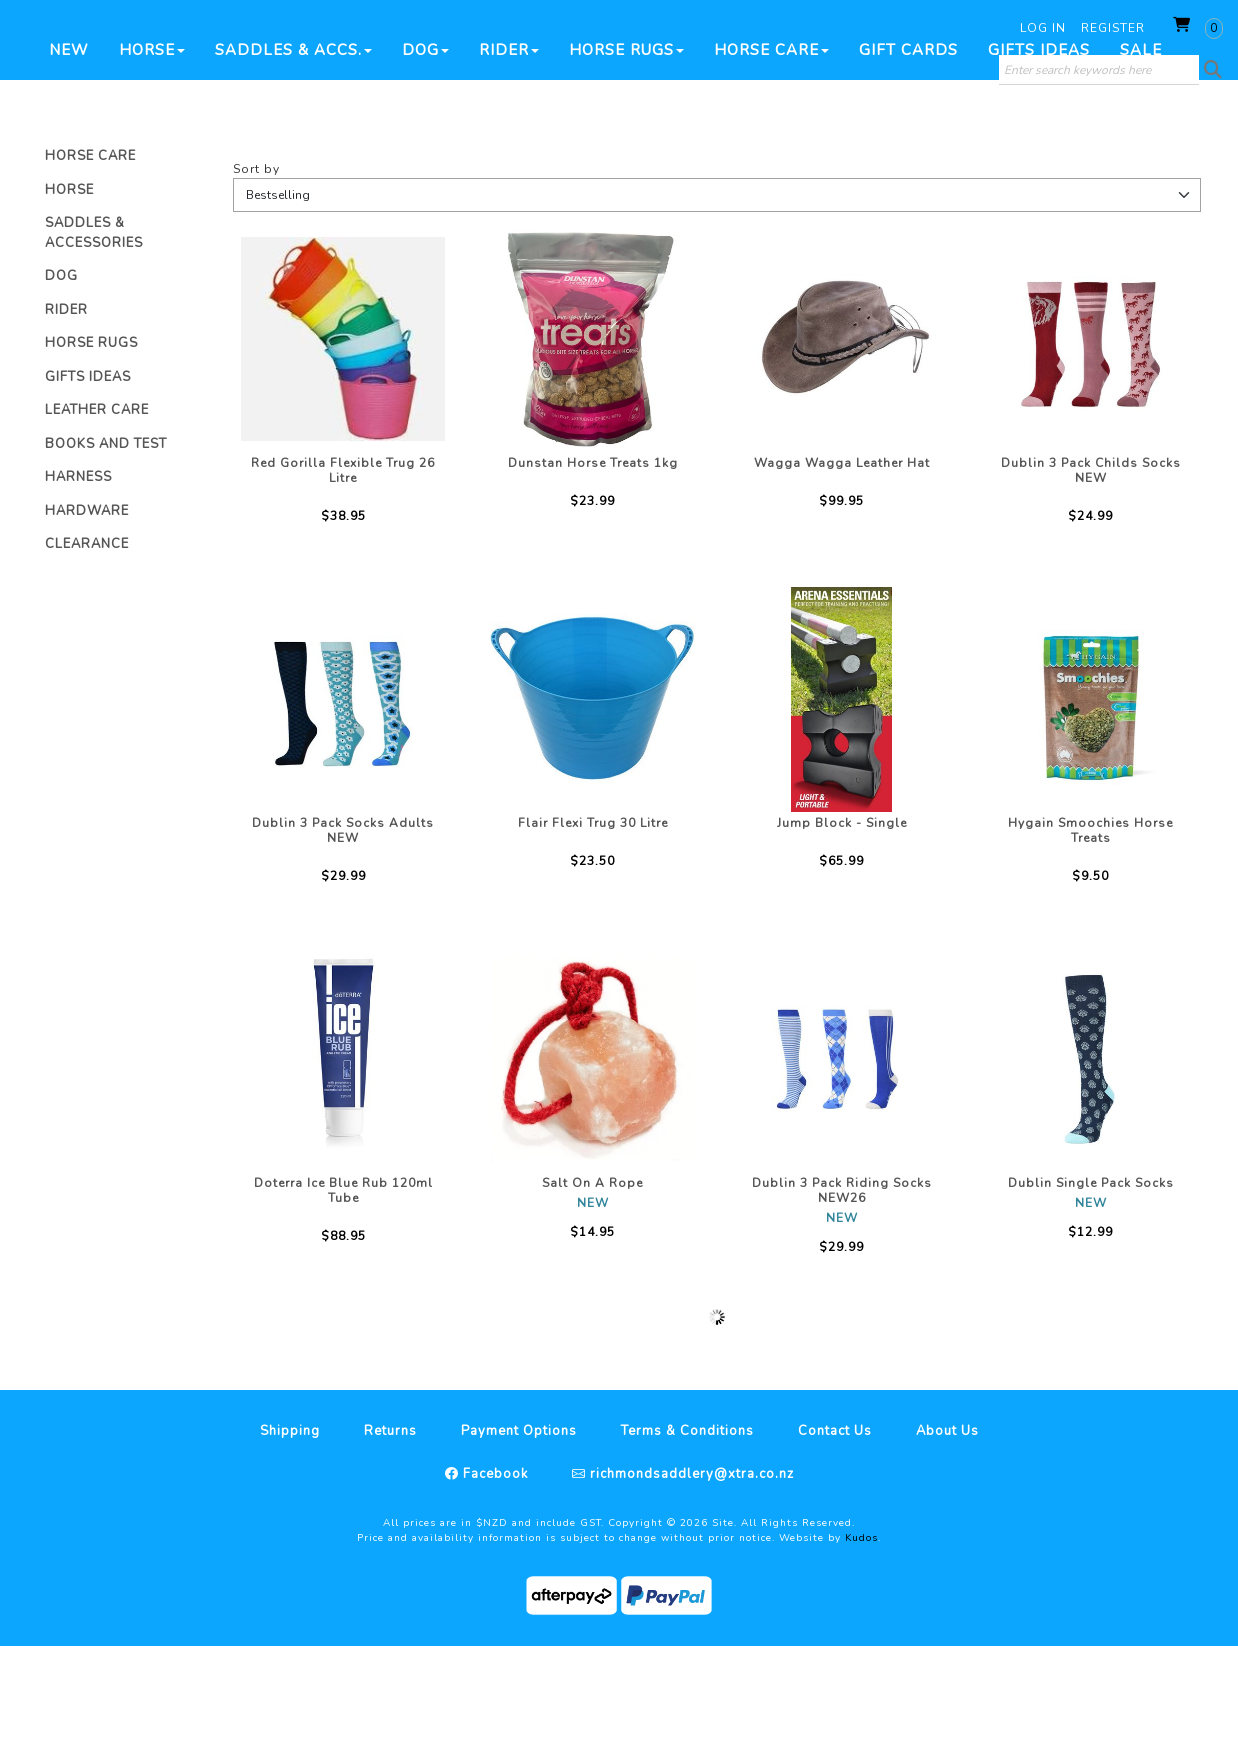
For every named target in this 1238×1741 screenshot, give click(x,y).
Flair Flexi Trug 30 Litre (593, 918)
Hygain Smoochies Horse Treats (1090, 925)
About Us (947, 1526)
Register (1113, 28)
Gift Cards (908, 145)
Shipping (290, 1526)
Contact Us (835, 1526)
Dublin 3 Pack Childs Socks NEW (1091, 565)
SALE (1141, 145)
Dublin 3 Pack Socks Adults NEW (343, 925)
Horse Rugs (626, 145)
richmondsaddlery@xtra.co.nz (690, 1569)
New (69, 145)
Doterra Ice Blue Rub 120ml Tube (343, 1285)
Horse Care (771, 145)
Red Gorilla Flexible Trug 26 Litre (343, 565)
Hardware (87, 606)
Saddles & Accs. (293, 145)
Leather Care (97, 505)
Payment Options (519, 1526)
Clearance (87, 639)
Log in (1043, 28)
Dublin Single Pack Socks (1091, 1278)
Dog (425, 145)
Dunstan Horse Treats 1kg (593, 558)
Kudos (861, 1633)
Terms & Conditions (687, 1526)
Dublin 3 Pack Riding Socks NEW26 (842, 1285)
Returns (390, 1526)
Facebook (493, 1569)
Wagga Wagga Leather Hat (842, 558)
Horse (152, 145)
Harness (78, 572)
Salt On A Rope (592, 1278)
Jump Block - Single (842, 918)
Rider (509, 145)
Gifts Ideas (1039, 145)
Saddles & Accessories (94, 328)
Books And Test (106, 539)
